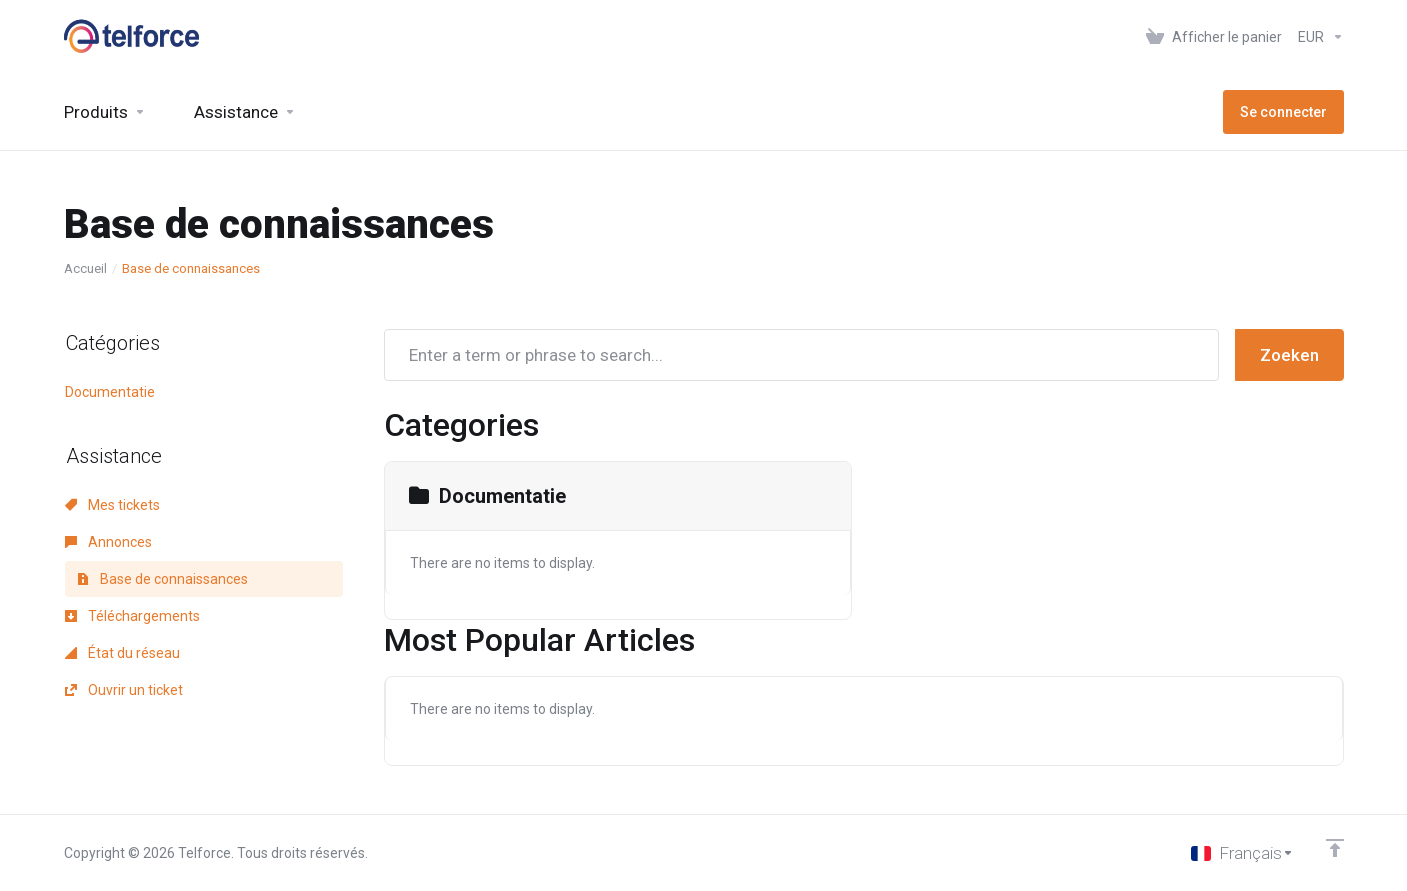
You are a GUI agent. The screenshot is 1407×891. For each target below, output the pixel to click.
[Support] (245, 112)
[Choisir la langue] (1242, 853)
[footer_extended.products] (105, 112)
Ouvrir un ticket (124, 690)
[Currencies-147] (1317, 37)
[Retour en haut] (1335, 848)
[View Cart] (1214, 37)
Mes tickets (112, 505)
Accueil (85, 268)
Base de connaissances (162, 579)
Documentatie (110, 392)
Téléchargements (132, 616)
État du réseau (122, 653)
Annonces (108, 542)
